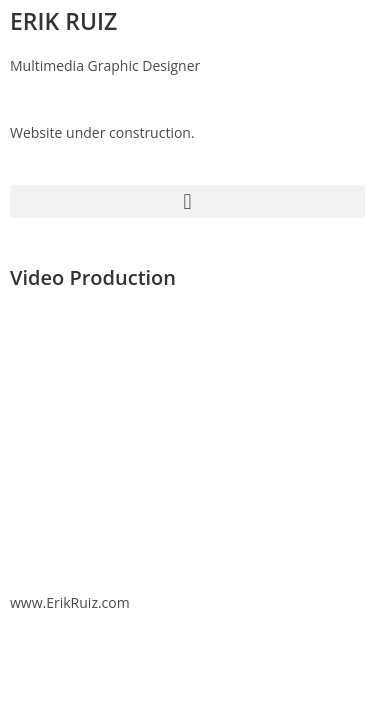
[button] (187, 201)
